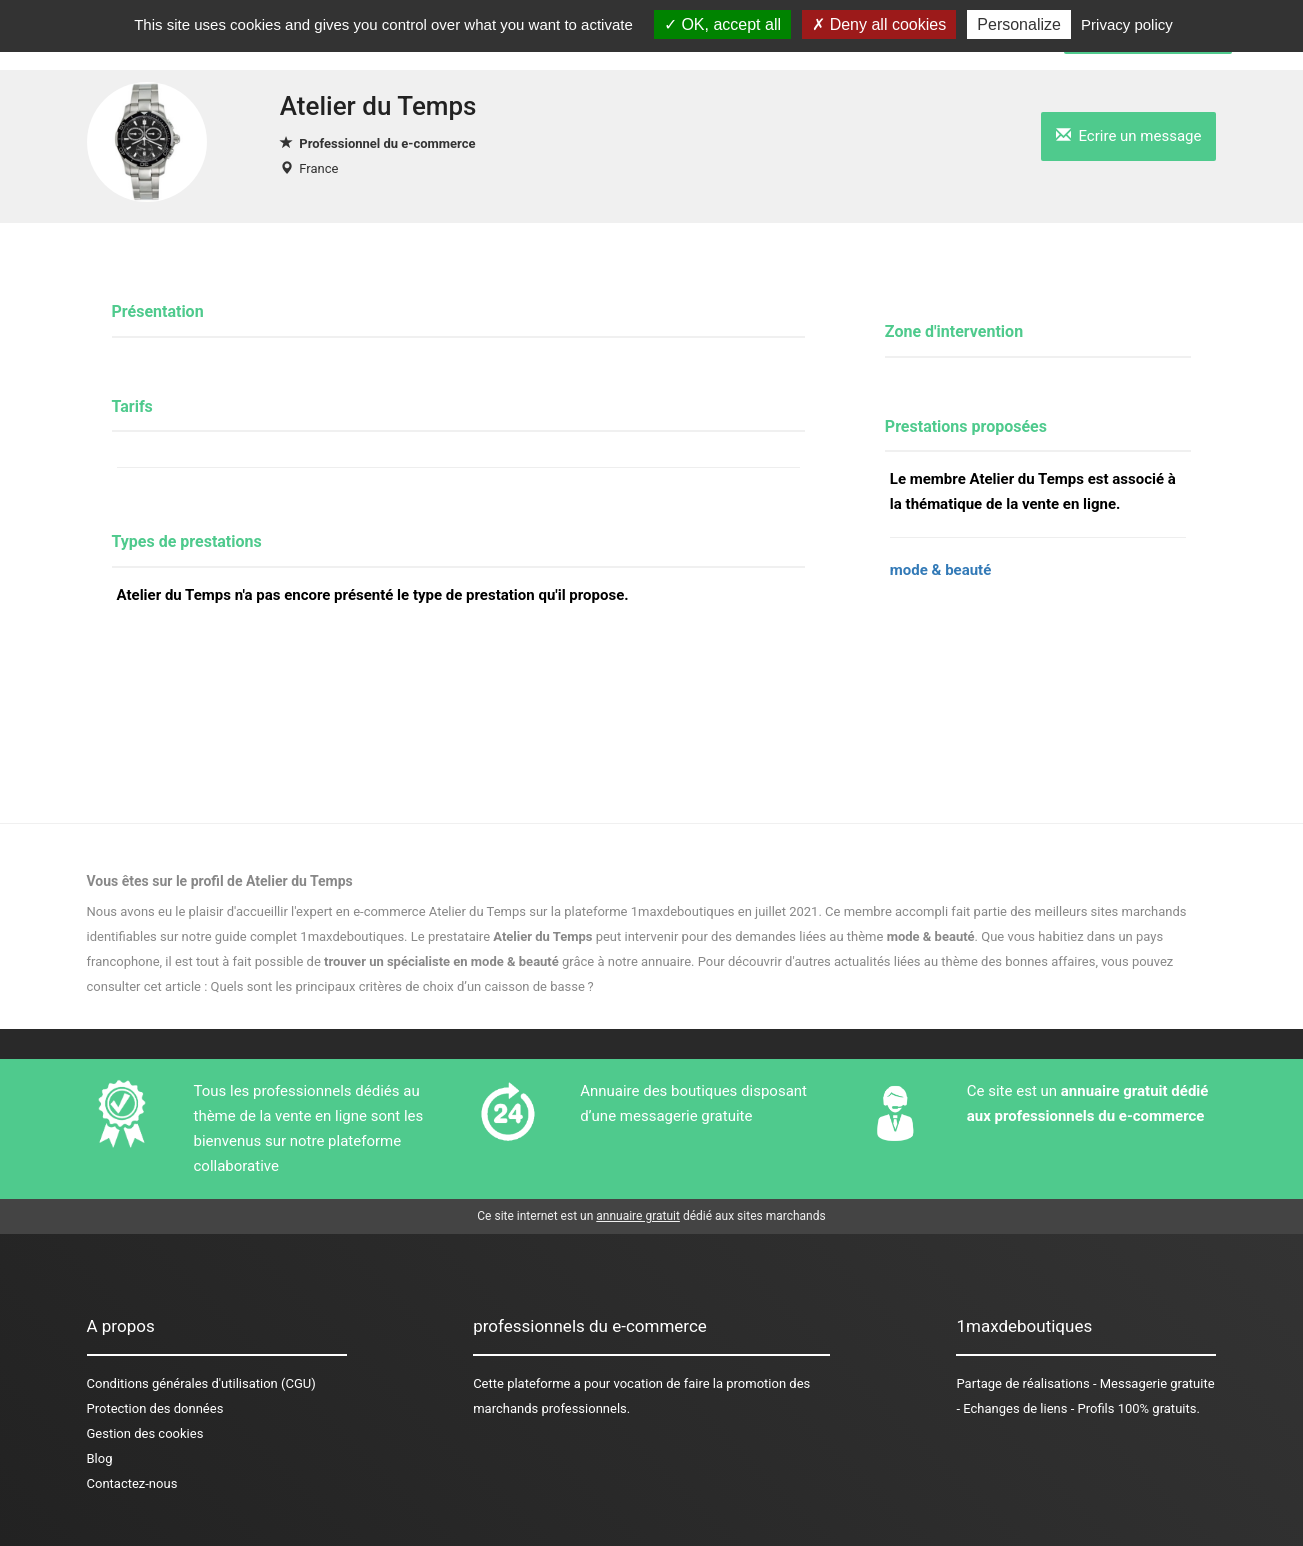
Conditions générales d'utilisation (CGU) (201, 1383)
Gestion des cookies (145, 1433)
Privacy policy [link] (1127, 24)
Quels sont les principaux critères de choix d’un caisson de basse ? (402, 986)
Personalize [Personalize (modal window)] (1019, 24)
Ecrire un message (1128, 136)
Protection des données (155, 1408)
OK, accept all (722, 24)
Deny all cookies (879, 24)
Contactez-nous (132, 1483)
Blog (100, 1458)
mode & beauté (940, 570)
